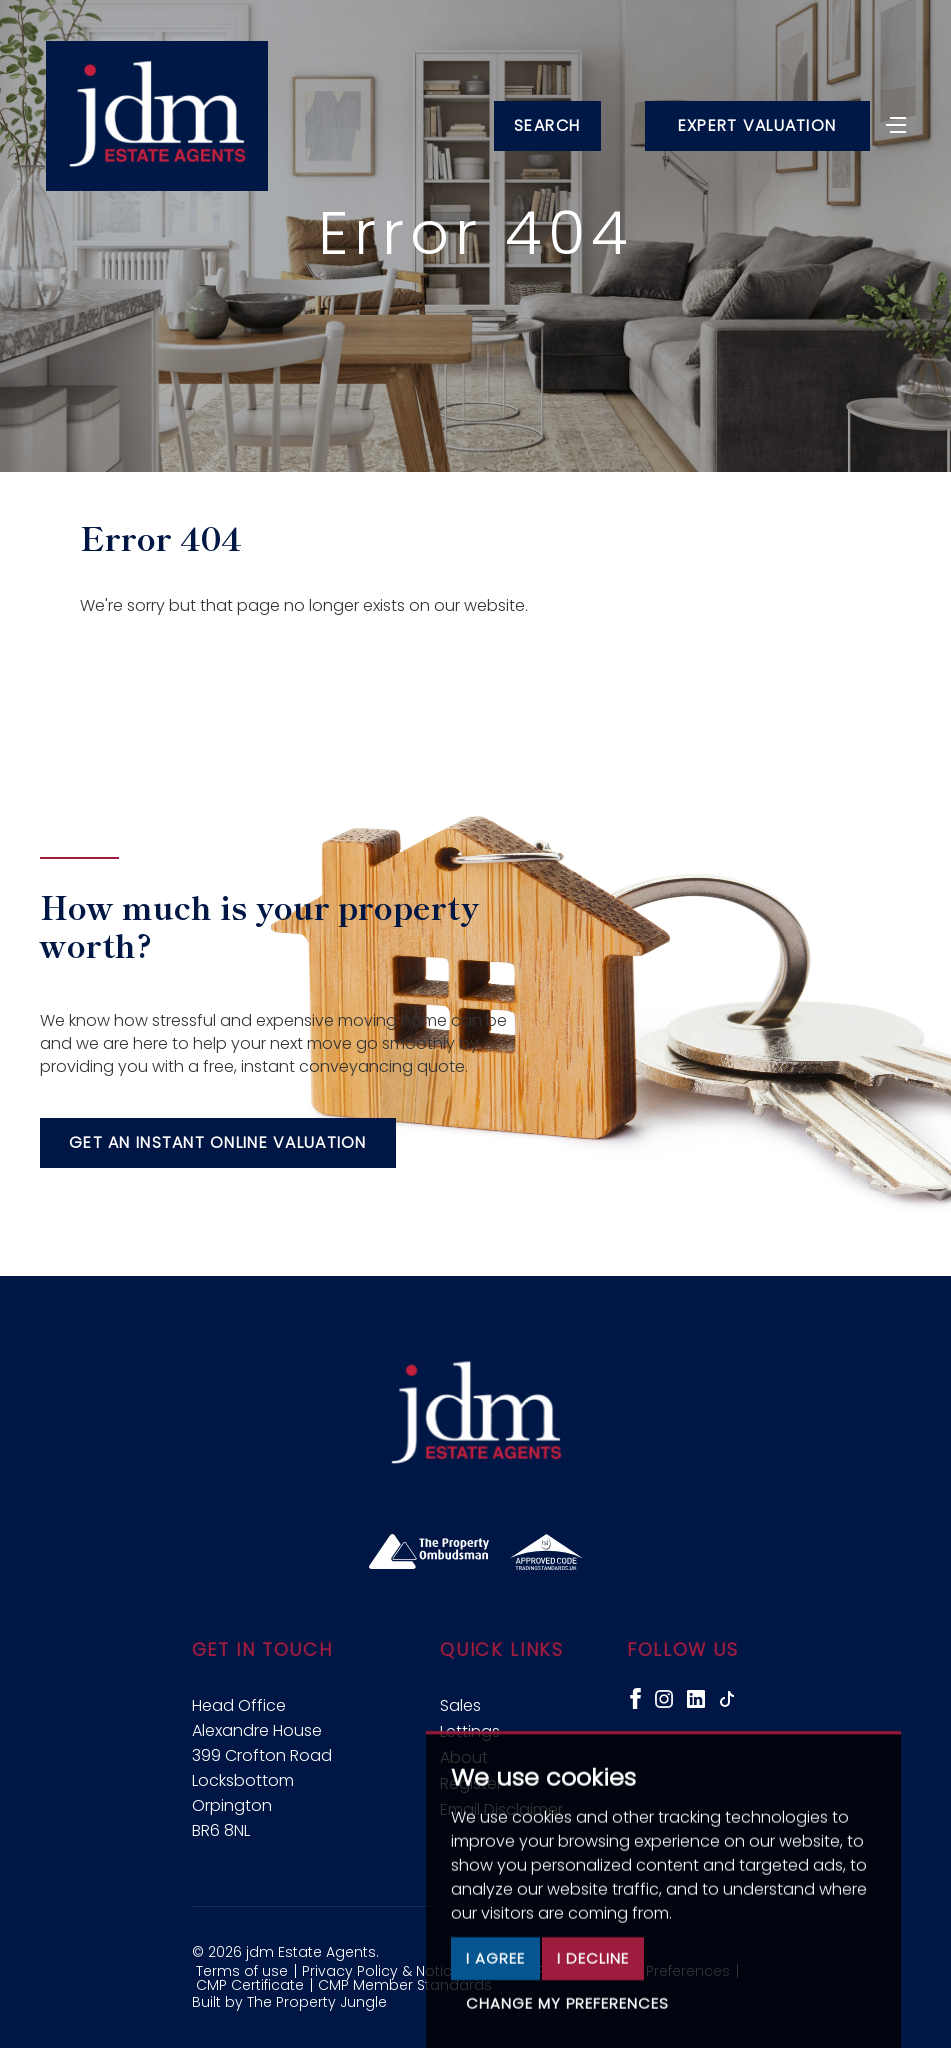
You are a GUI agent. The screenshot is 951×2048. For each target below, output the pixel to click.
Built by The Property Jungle (289, 2002)
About (464, 1757)
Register (471, 1783)
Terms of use (242, 1971)
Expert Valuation (757, 125)
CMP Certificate (250, 1985)
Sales (460, 1705)
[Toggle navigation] (896, 123)
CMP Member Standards (405, 1985)
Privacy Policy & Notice (381, 1971)
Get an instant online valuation (218, 1142)
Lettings (470, 1731)
